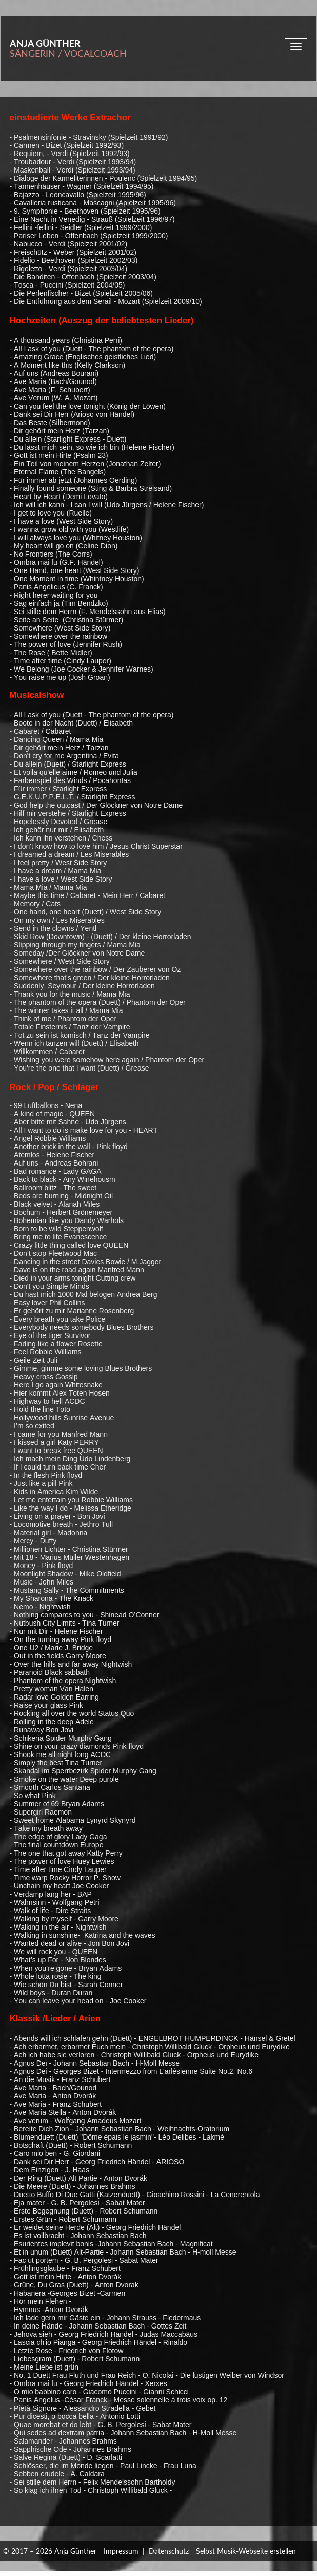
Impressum (121, 2551)
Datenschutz (169, 2551)
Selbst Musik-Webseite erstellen (246, 2551)
